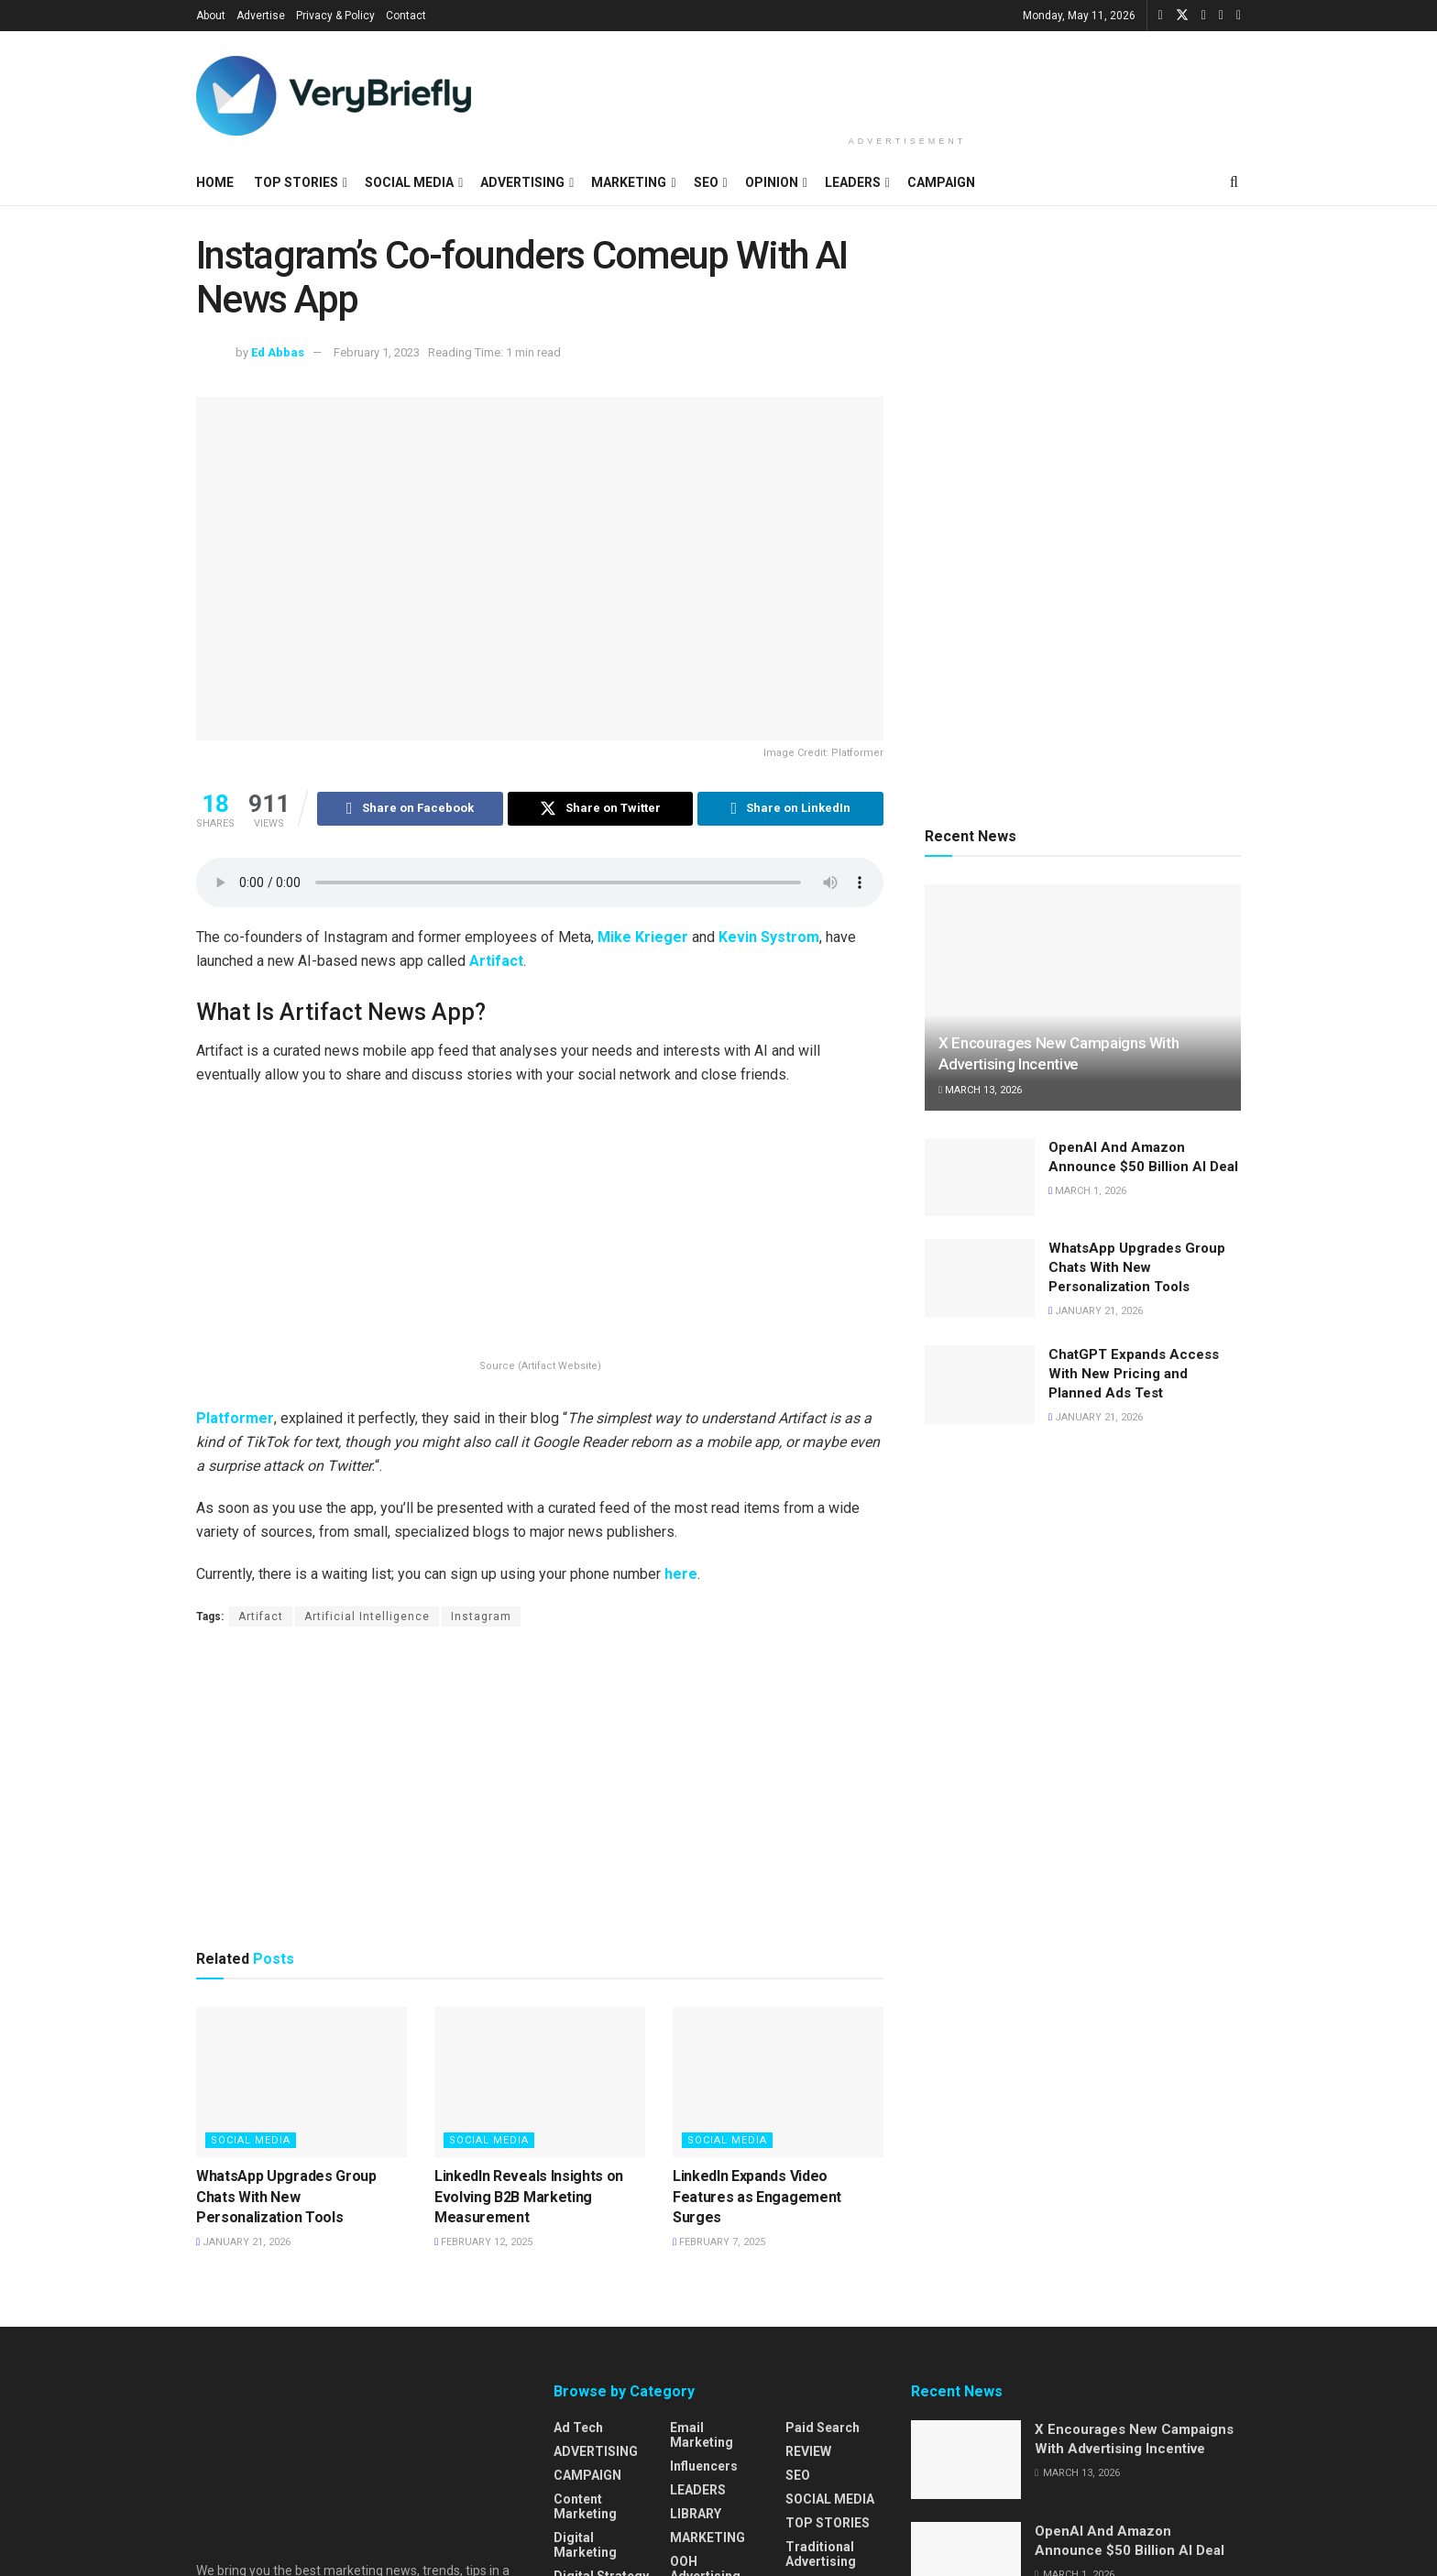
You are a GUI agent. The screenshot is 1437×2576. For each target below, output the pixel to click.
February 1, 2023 (377, 352)
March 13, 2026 (980, 1090)
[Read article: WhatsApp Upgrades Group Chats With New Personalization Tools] (301, 2083)
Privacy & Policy (335, 15)
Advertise (260, 15)
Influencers (704, 2467)
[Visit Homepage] (333, 96)
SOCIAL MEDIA (409, 182)
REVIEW (808, 2452)
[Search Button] (1234, 182)
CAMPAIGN (941, 182)
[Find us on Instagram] (1221, 15)
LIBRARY (695, 2514)
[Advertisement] (907, 79)
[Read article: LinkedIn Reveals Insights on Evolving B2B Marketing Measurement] (539, 2083)
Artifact (496, 961)
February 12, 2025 (483, 2243)
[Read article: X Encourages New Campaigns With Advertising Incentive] (1083, 997)
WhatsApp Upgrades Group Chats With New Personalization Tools (286, 2197)
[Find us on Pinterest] (1238, 15)
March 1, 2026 (1087, 1191)
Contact (406, 15)
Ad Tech (578, 2428)
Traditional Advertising (820, 2555)
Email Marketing (701, 2435)
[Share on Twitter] (601, 809)
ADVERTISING (522, 182)
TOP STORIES (296, 182)
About (210, 15)
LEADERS (853, 182)
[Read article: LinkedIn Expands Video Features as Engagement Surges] (778, 2083)
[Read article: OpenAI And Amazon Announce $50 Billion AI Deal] (980, 1177)
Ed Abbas (277, 352)
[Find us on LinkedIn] (1203, 15)
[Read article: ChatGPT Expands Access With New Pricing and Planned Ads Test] (980, 1384)
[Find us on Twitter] (1182, 15)
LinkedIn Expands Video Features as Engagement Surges (757, 2197)
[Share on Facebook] (410, 809)
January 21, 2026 (243, 2243)
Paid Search (822, 2428)
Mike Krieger (643, 938)
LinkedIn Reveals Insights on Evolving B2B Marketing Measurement (528, 2197)
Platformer (235, 1419)
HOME (215, 182)
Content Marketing (585, 2507)
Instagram (481, 1617)
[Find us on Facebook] (1160, 15)
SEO (706, 182)
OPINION (771, 182)
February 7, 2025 (719, 2243)
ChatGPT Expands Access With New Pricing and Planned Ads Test (1133, 1373)
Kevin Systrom (768, 938)
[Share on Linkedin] (790, 809)
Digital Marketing (585, 2545)
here (680, 1575)
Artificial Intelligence (367, 1617)
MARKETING (628, 182)
